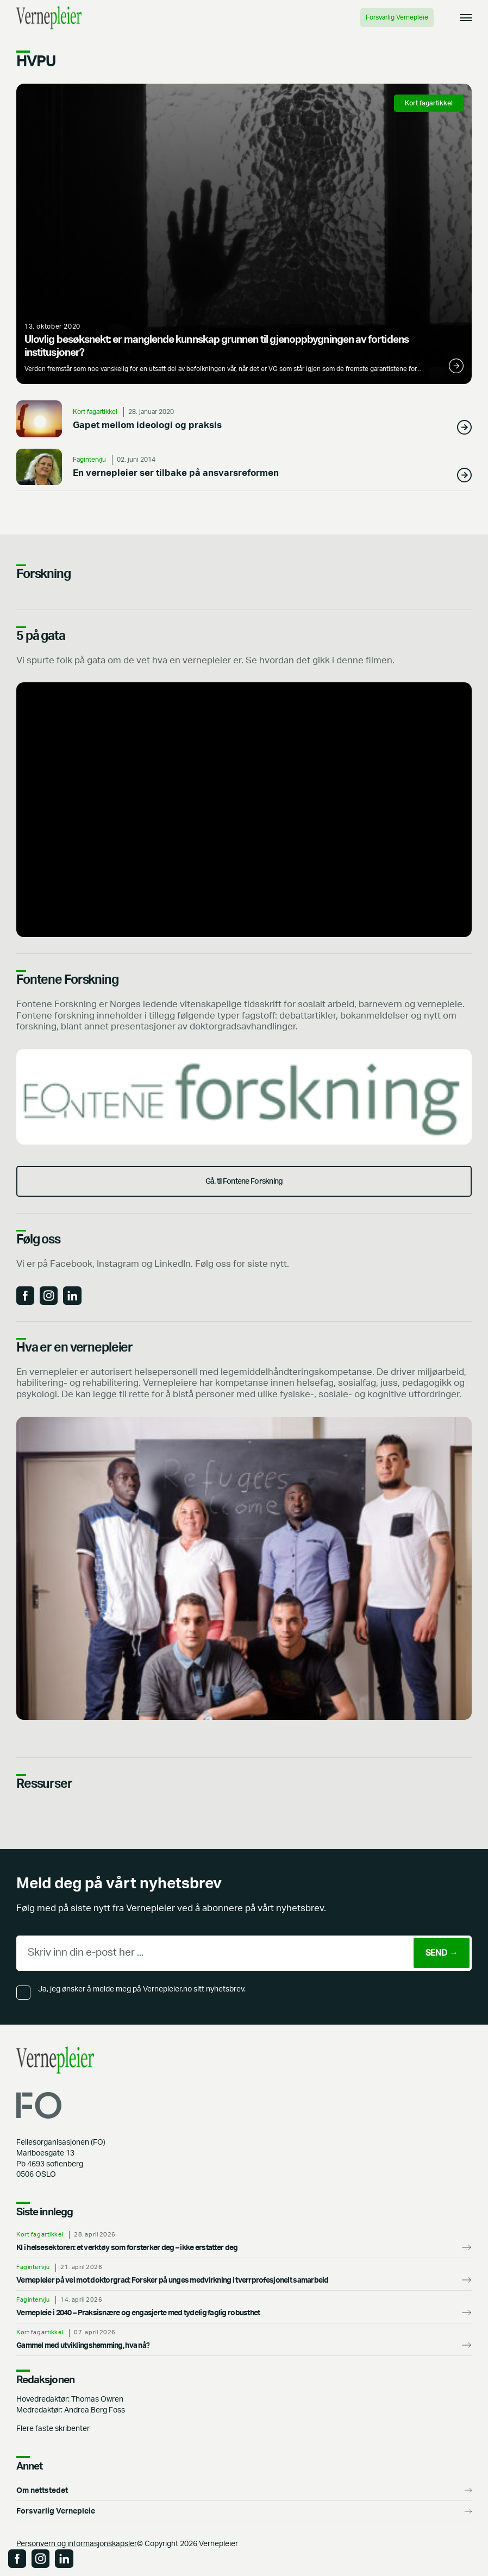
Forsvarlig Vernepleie (397, 17)
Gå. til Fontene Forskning (244, 1181)
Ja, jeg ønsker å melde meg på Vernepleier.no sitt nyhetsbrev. (142, 1989)
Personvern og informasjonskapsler (76, 2544)
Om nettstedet (42, 2490)
